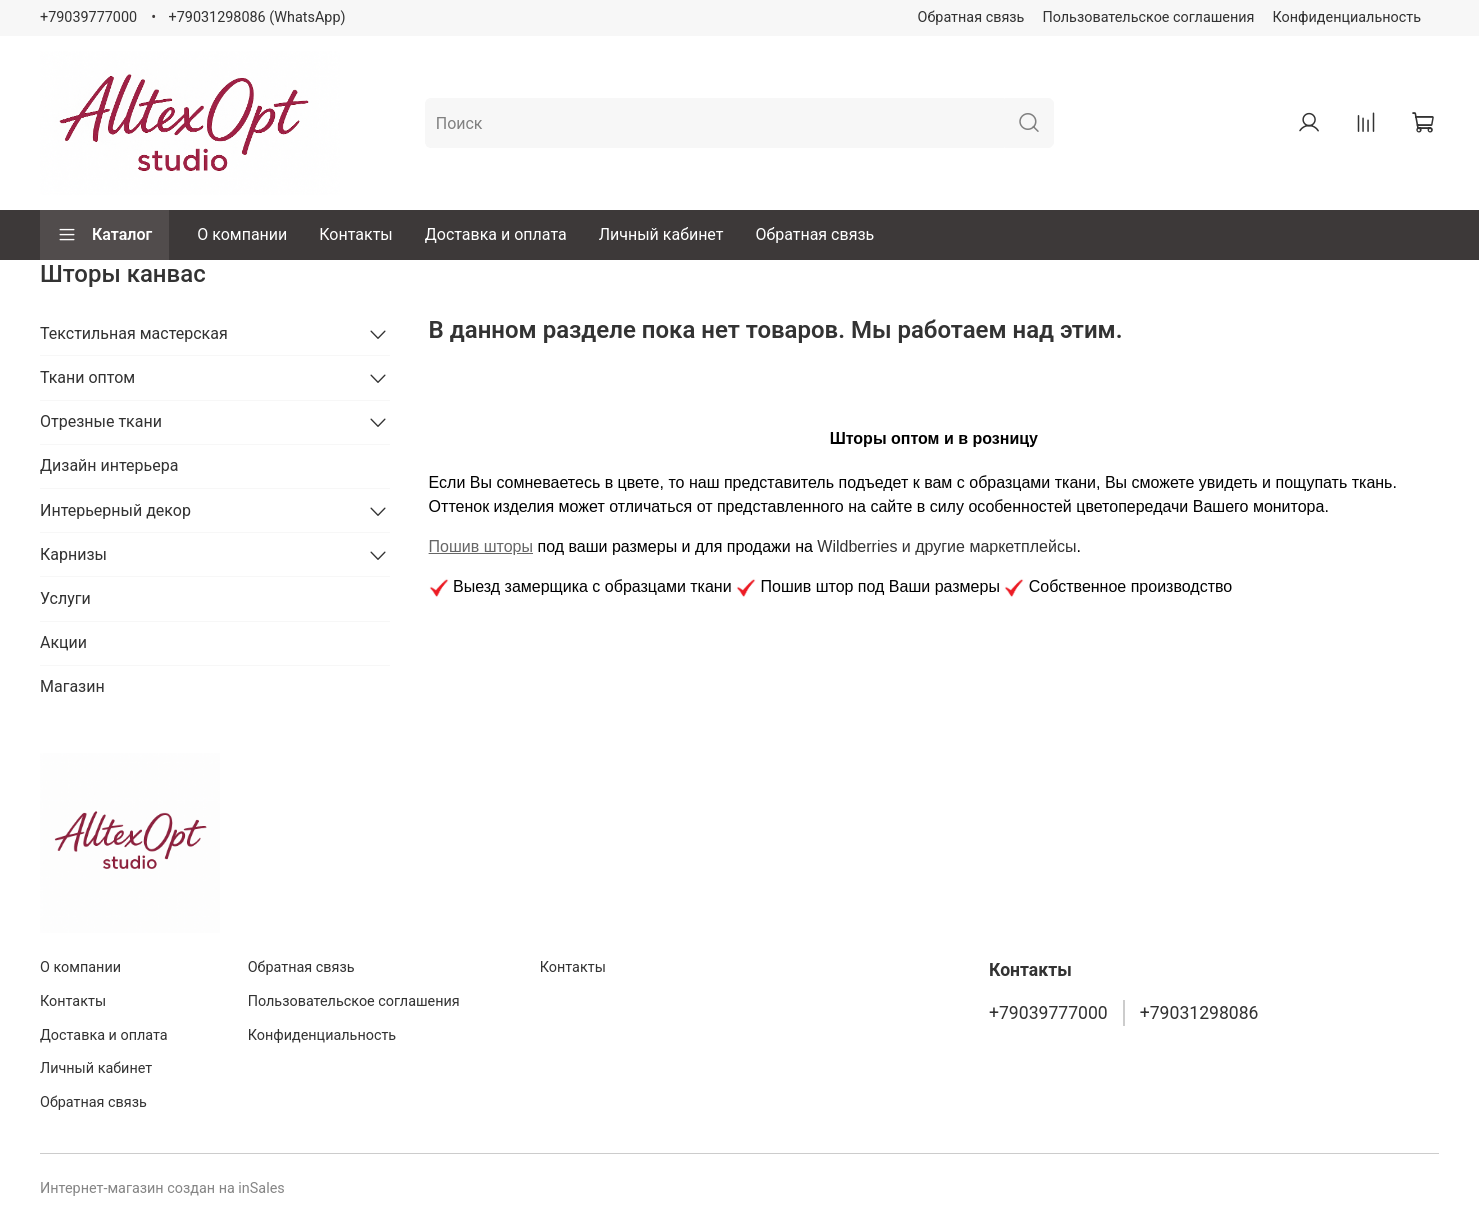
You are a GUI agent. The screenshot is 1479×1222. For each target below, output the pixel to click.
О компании (242, 234)
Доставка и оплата (496, 234)
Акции (63, 642)
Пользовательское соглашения (1148, 17)
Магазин (72, 686)
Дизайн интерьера (109, 465)
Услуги (65, 598)
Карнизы (73, 554)
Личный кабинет (661, 234)
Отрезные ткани (101, 421)
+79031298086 (1199, 1013)
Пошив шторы (481, 546)
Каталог (104, 235)
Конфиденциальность (1347, 17)
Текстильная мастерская (134, 333)
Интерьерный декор (115, 510)
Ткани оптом (87, 377)
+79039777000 (88, 17)
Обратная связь (971, 17)
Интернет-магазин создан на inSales (162, 1188)
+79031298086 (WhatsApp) (257, 17)
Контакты (355, 234)
